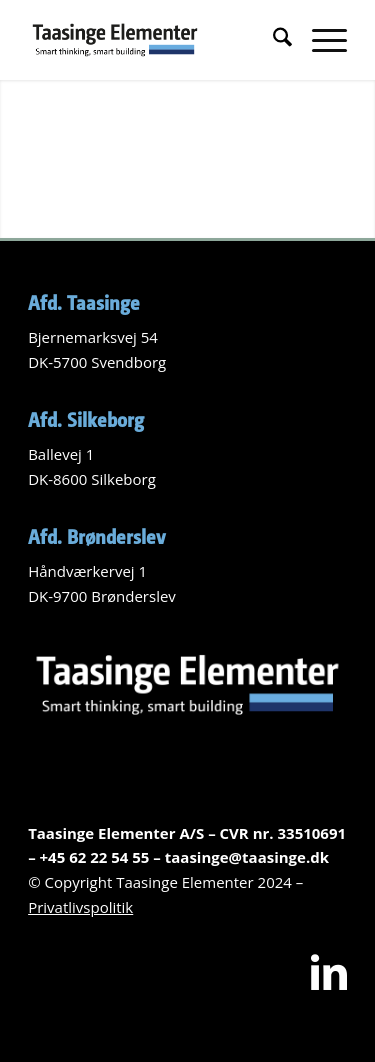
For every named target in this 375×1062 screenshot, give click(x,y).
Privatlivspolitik (80, 907)
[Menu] (319, 40)
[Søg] (272, 40)
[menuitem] (272, 40)
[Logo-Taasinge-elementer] (155, 40)
